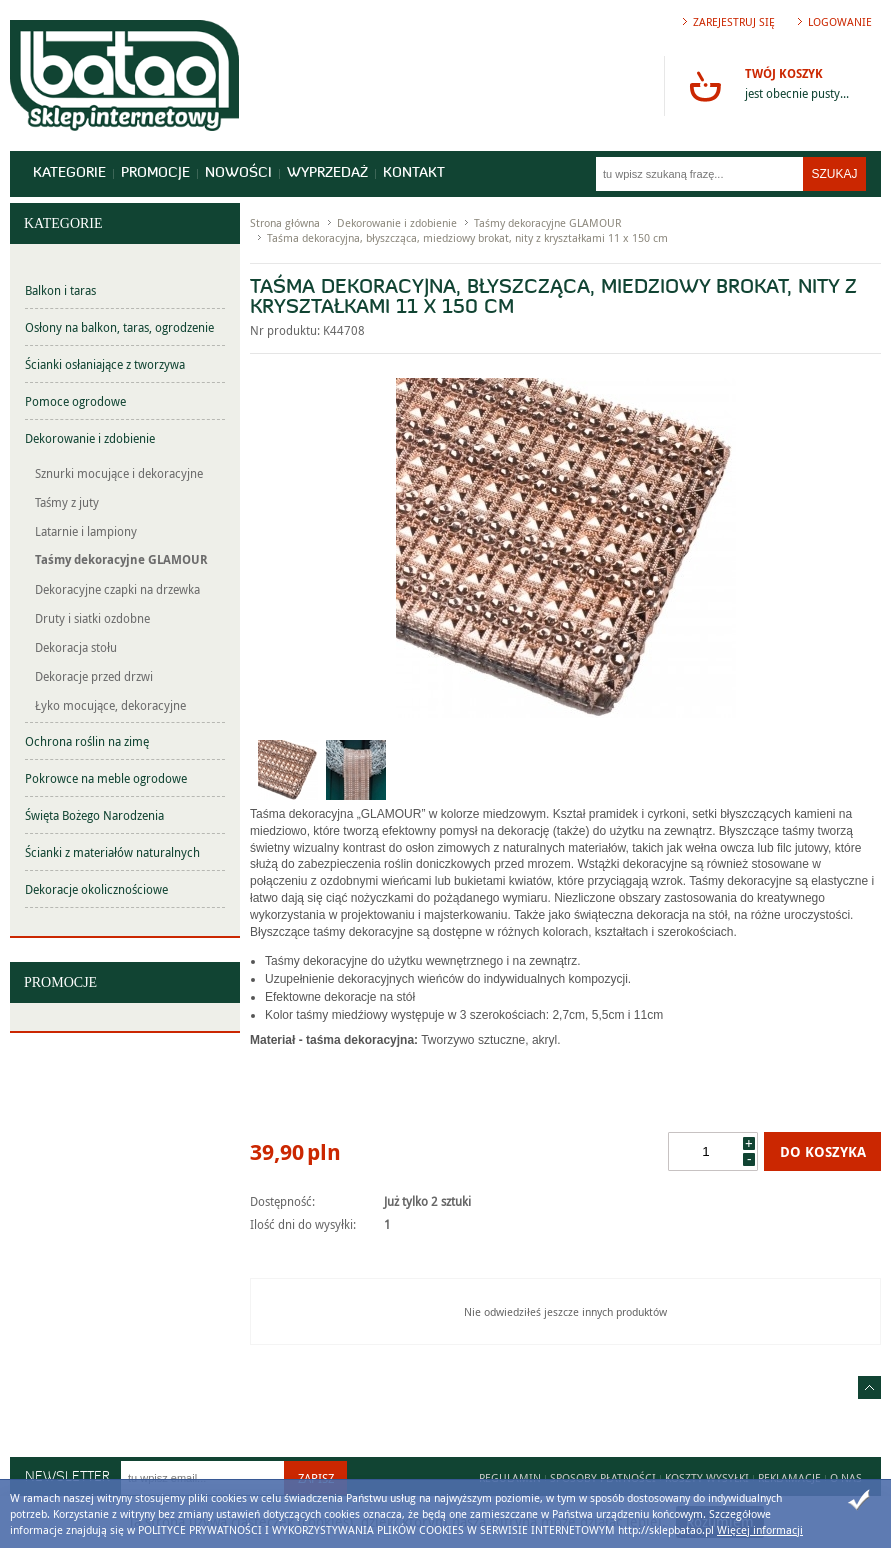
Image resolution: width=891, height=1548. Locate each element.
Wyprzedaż (327, 173)
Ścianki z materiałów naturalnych (112, 852)
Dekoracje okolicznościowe (96, 889)
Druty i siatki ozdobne (92, 618)
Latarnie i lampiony (86, 531)
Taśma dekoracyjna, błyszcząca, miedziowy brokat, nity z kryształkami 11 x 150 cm (467, 237)
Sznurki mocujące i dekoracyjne (119, 473)
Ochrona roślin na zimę (87, 741)
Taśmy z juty (67, 502)
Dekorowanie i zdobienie (90, 438)
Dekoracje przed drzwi (94, 676)
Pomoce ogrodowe (75, 401)
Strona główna (285, 222)
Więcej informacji (760, 1529)
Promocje (155, 173)
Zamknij (859, 1500)
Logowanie (840, 21)
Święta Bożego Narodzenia (94, 815)
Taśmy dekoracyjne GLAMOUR (121, 559)
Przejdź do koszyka (705, 86)
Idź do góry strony (869, 1387)
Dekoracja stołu (76, 647)
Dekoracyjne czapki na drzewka (117, 589)
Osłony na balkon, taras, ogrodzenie (119, 327)
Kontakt (414, 173)
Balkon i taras (60, 290)
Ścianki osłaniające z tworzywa (105, 364)
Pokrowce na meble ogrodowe (106, 778)
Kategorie (69, 173)
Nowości (238, 173)
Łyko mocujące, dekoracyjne (110, 705)
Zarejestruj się (734, 21)
